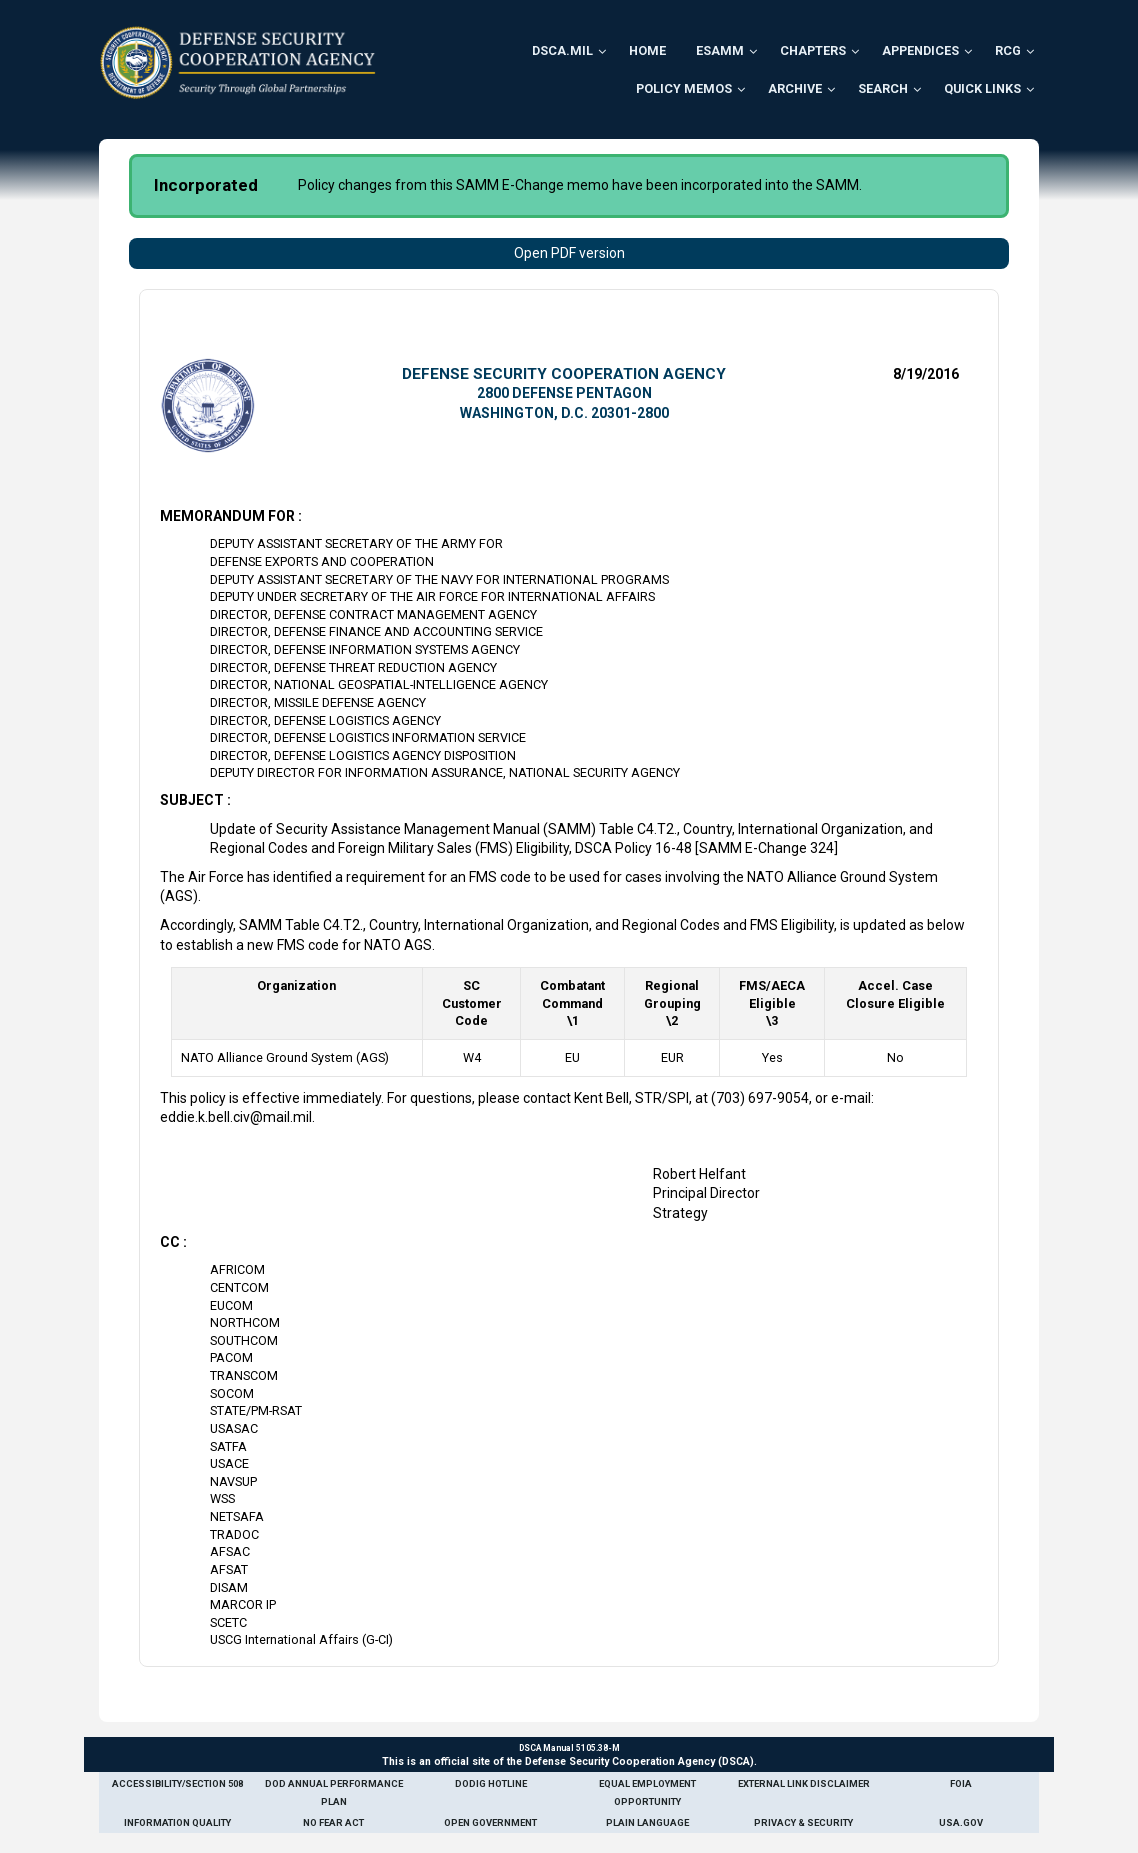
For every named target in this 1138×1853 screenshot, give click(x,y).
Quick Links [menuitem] (982, 88)
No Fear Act (333, 1822)
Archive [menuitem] (795, 88)
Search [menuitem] (883, 88)
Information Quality (177, 1822)
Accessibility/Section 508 (177, 1783)
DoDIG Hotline (491, 1783)
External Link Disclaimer (804, 1783)
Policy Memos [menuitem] (684, 88)
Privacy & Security (803, 1822)
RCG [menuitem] (1008, 50)
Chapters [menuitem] (813, 50)
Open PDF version (569, 253)
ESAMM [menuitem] (720, 50)
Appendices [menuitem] (920, 50)
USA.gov (961, 1822)
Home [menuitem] (647, 50)
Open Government (490, 1822)
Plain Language (647, 1822)
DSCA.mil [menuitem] (562, 50)
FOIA (961, 1783)
